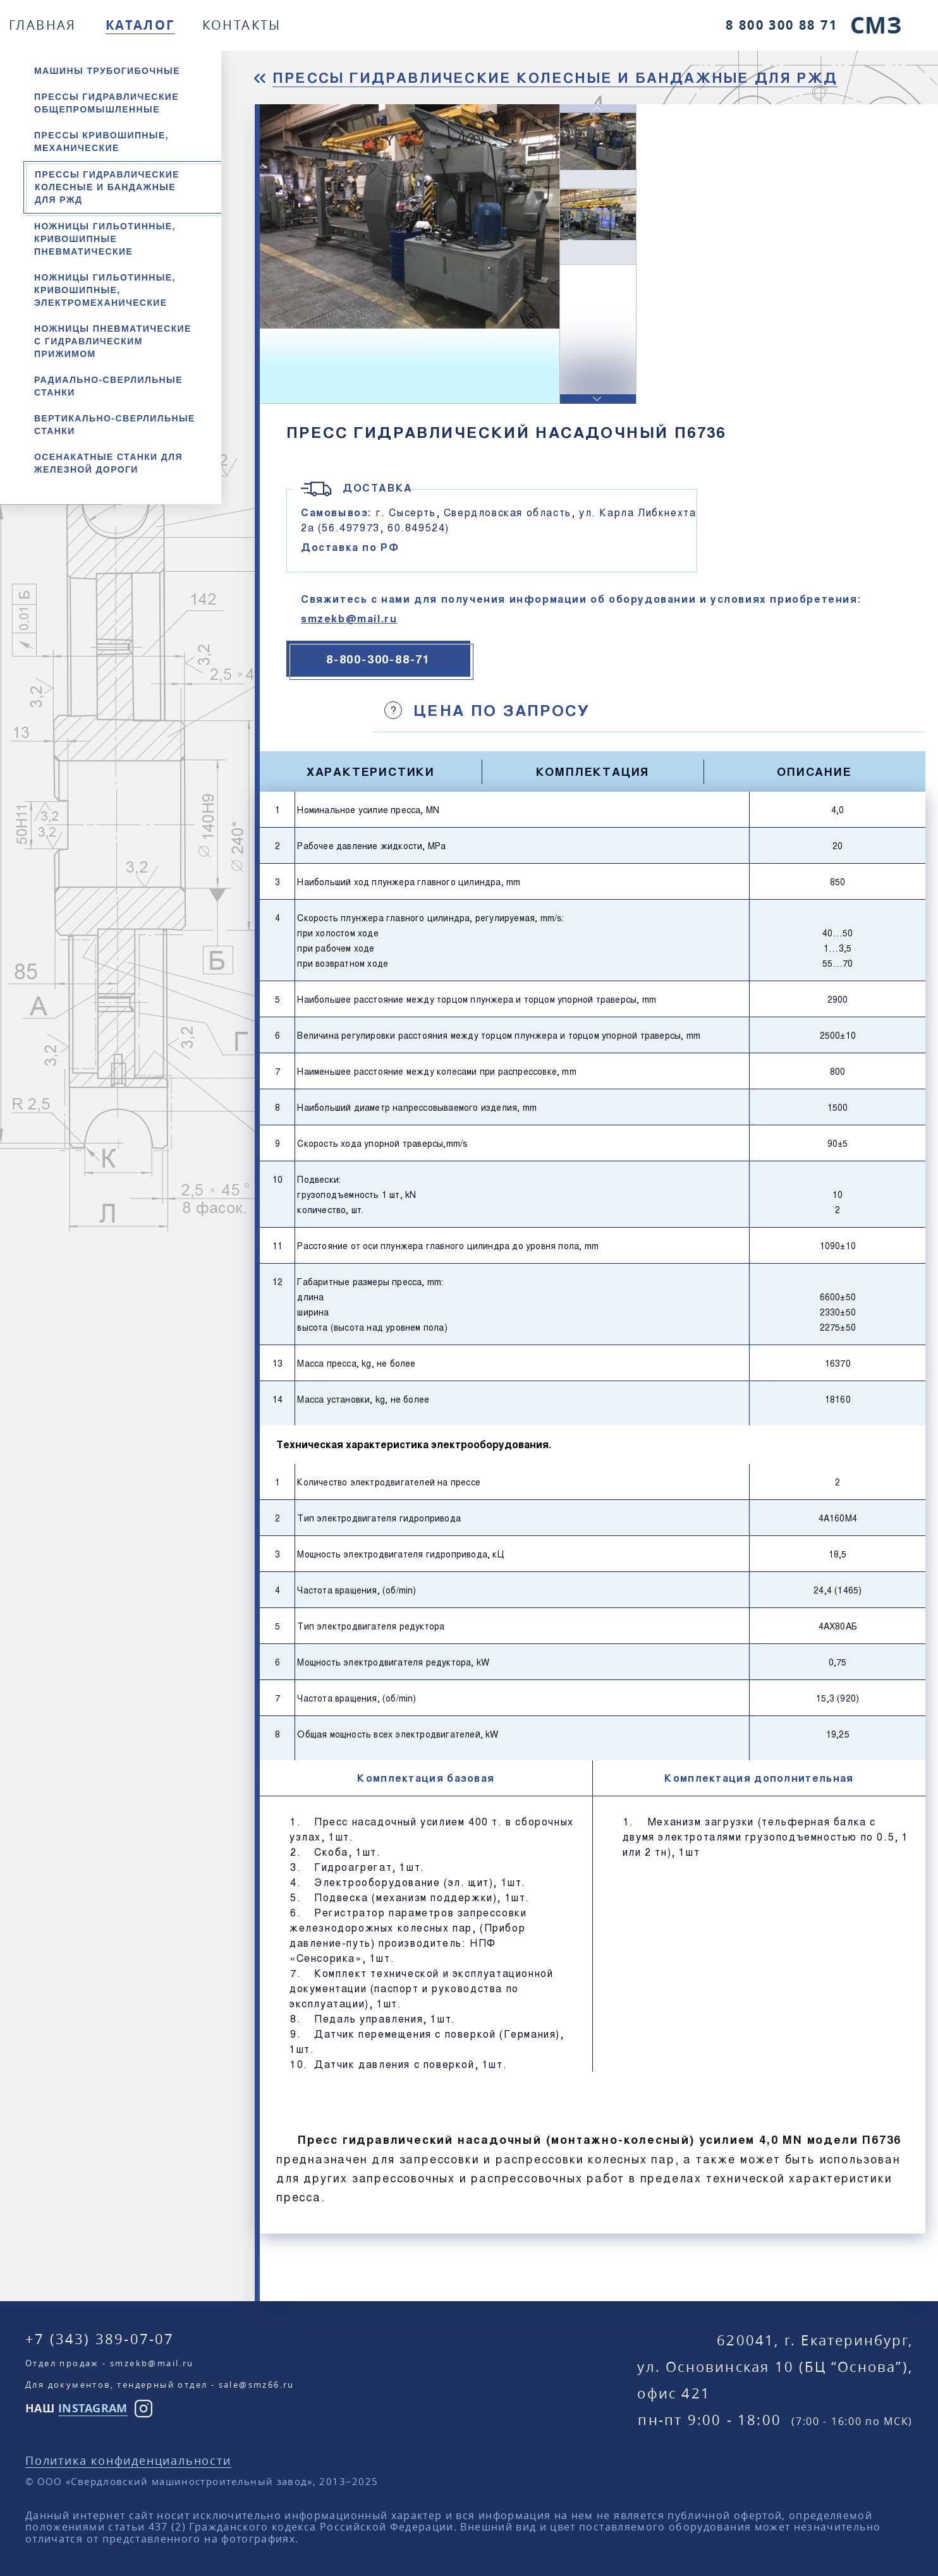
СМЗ (875, 25)
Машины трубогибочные (107, 71)
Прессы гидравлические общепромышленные (106, 103)
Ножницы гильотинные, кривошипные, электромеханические (105, 290)
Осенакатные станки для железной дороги (108, 463)
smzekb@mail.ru (349, 618)
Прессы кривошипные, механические (101, 141)
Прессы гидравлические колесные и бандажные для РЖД (107, 187)
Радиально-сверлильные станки (108, 386)
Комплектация (593, 771)
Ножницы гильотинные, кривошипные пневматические (105, 239)
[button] (598, 399)
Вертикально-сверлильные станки (114, 424)
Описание (814, 771)
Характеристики (371, 771)
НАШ (76, 2408)
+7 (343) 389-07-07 (99, 2339)
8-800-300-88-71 (378, 659)
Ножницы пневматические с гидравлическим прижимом (113, 341)
